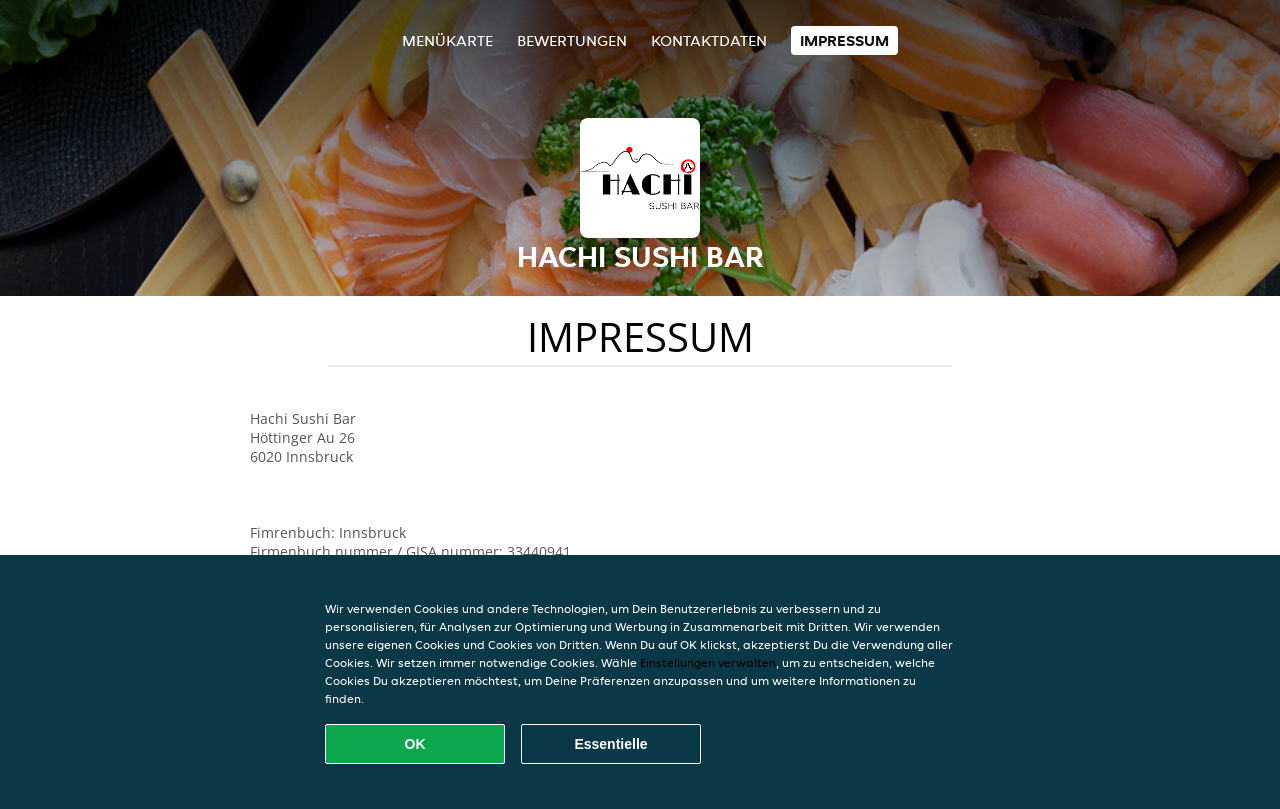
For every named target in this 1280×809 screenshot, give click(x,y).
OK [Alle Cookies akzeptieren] (415, 744)
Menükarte (447, 40)
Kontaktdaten (709, 40)
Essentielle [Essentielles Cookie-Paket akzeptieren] (610, 744)
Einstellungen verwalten (708, 662)
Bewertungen (572, 40)
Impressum (844, 40)
